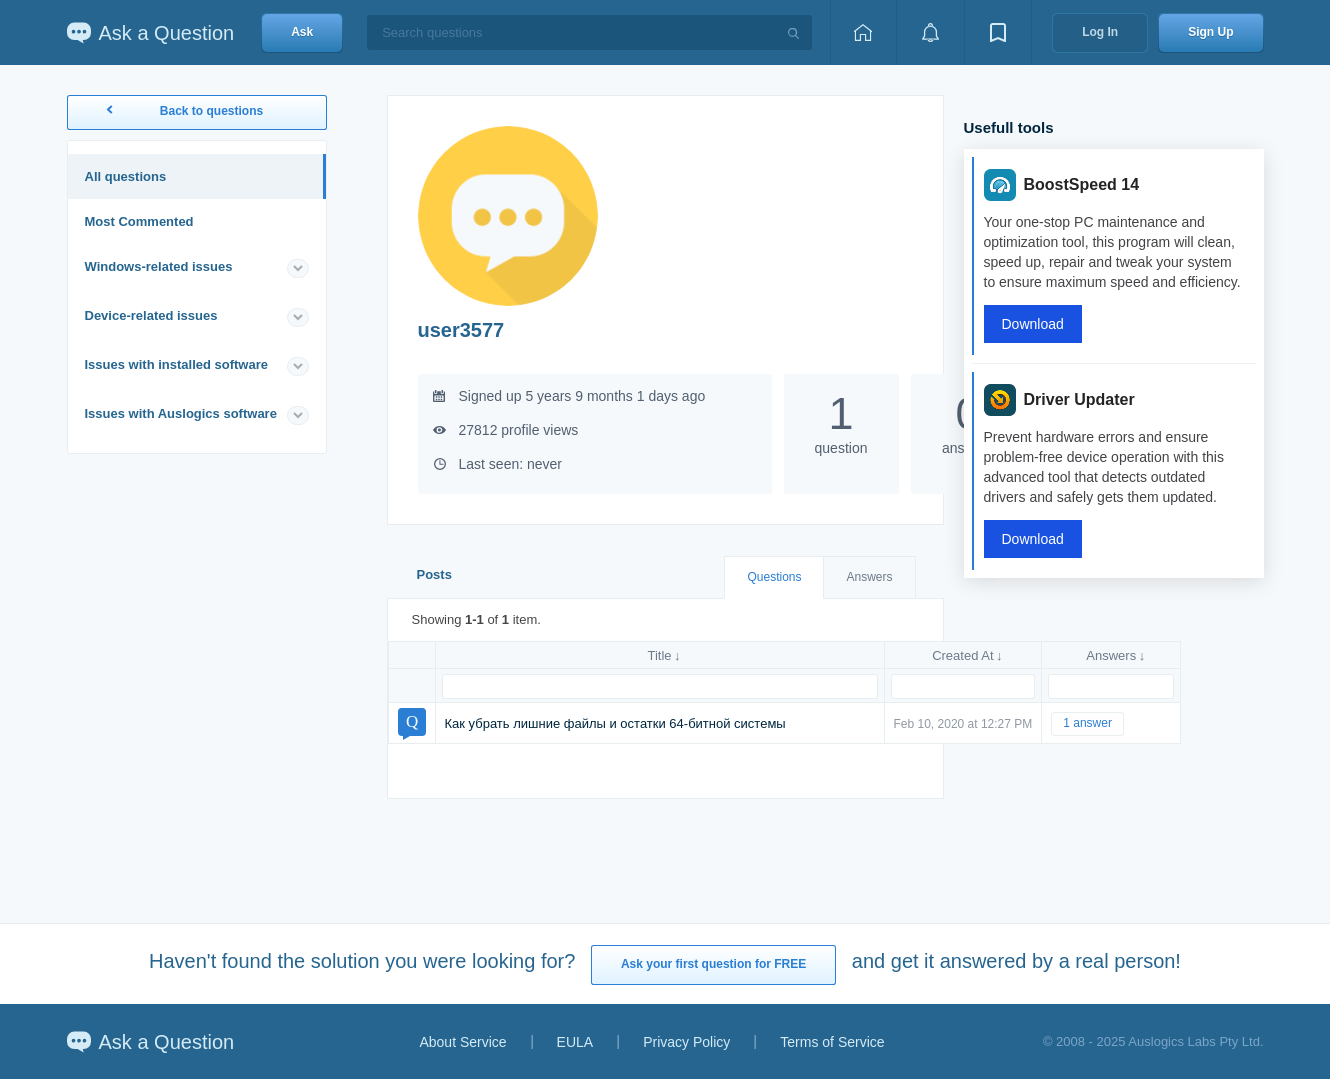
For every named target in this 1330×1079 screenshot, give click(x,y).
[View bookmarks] (998, 32)
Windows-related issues (159, 266)
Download (1033, 324)
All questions (126, 176)
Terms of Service (832, 1042)
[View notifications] (930, 32)
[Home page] (863, 32)
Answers (869, 577)
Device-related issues (151, 315)
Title (659, 655)
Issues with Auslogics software (181, 413)
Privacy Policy (686, 1042)
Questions (774, 577)
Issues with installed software (177, 364)
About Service (462, 1042)
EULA (575, 1042)
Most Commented (139, 221)
